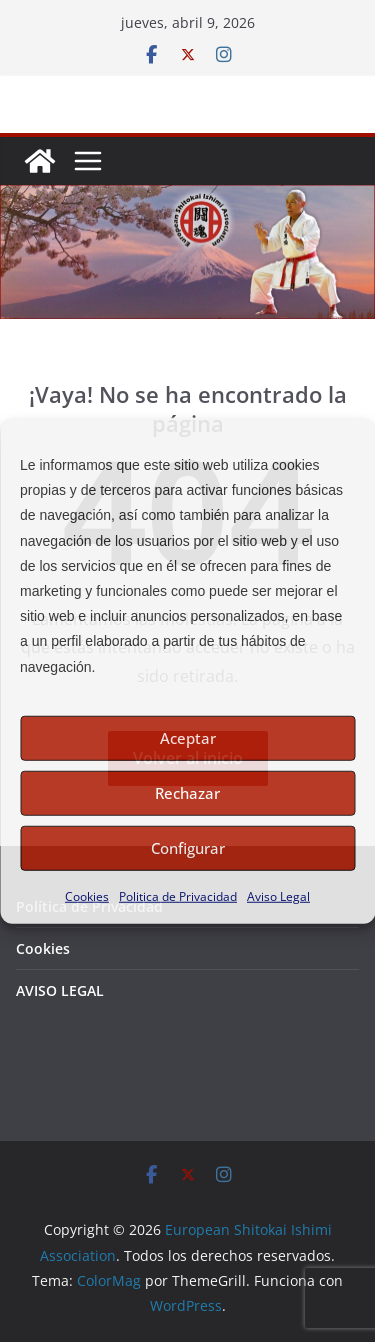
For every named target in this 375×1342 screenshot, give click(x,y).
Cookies (87, 895)
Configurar (188, 848)
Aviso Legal (278, 895)
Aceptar (188, 738)
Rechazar (187, 793)
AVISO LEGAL (60, 990)
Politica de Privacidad (178, 895)
